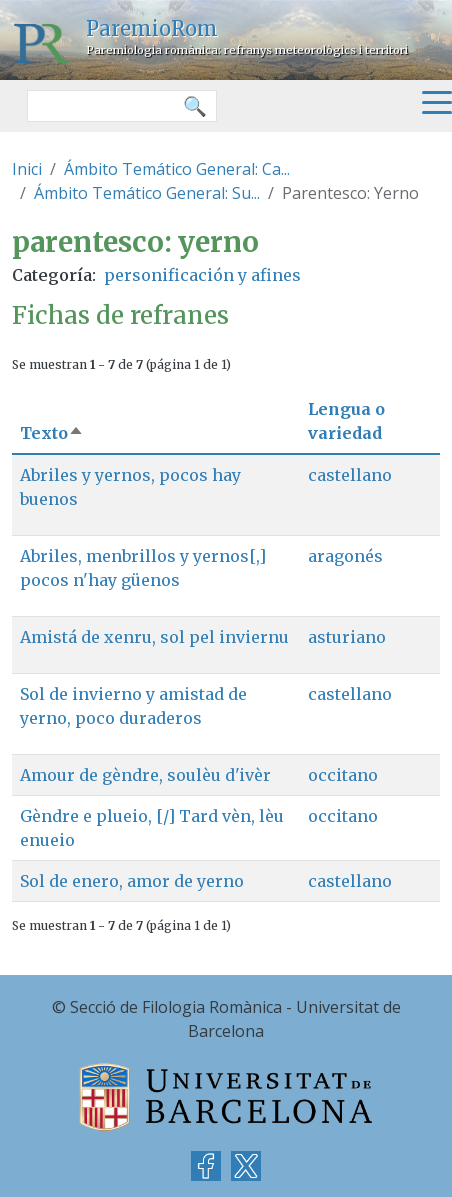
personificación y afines (202, 275)
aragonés (345, 556)
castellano (350, 475)
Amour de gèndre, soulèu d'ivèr (145, 775)
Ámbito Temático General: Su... (147, 193)
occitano (343, 775)
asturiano (347, 637)
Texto (52, 433)
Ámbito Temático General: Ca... (177, 169)
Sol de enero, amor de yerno (132, 881)
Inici (27, 169)
